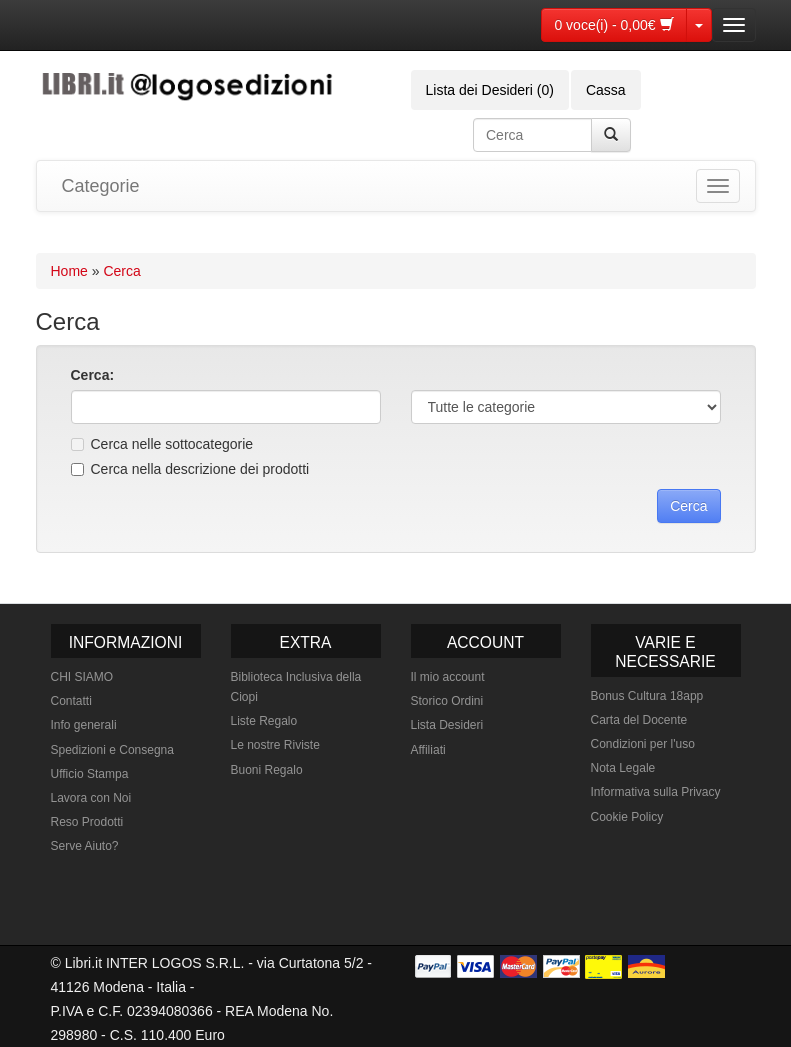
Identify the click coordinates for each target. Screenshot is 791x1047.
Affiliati (428, 750)
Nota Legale (623, 768)
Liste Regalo (264, 721)
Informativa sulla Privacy (656, 792)
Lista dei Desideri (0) (490, 90)
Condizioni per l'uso (643, 744)
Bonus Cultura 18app (647, 696)
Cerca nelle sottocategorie (162, 444)
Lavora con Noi (91, 798)
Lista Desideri (447, 725)
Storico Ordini (447, 701)
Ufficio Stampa (90, 774)
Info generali (84, 725)
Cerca (121, 271)
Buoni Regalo (267, 770)
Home (69, 271)
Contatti (71, 701)
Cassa (606, 90)
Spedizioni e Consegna (112, 750)
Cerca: (93, 375)
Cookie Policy (627, 817)
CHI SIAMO (82, 677)
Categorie (101, 186)
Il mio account (448, 677)
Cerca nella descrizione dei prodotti (190, 469)
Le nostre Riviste (275, 745)
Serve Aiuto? (85, 846)
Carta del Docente (639, 720)
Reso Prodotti (87, 822)
